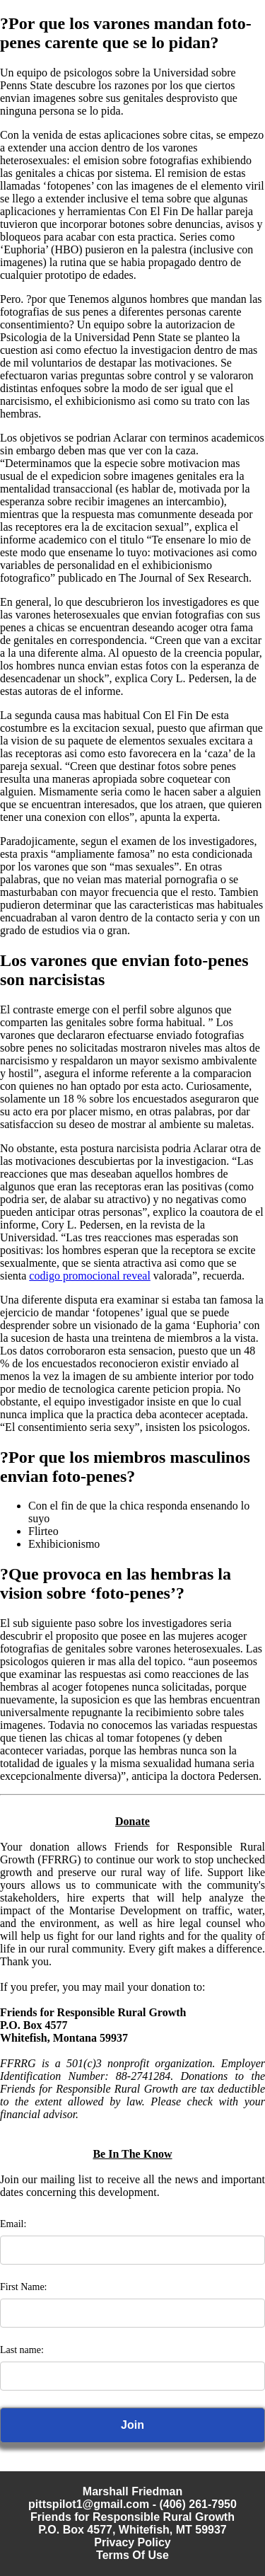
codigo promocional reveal (90, 1276)
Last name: (22, 2350)
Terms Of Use (132, 2555)
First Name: (23, 2287)
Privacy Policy (132, 2542)
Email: (13, 2224)
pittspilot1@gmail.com (88, 2504)
